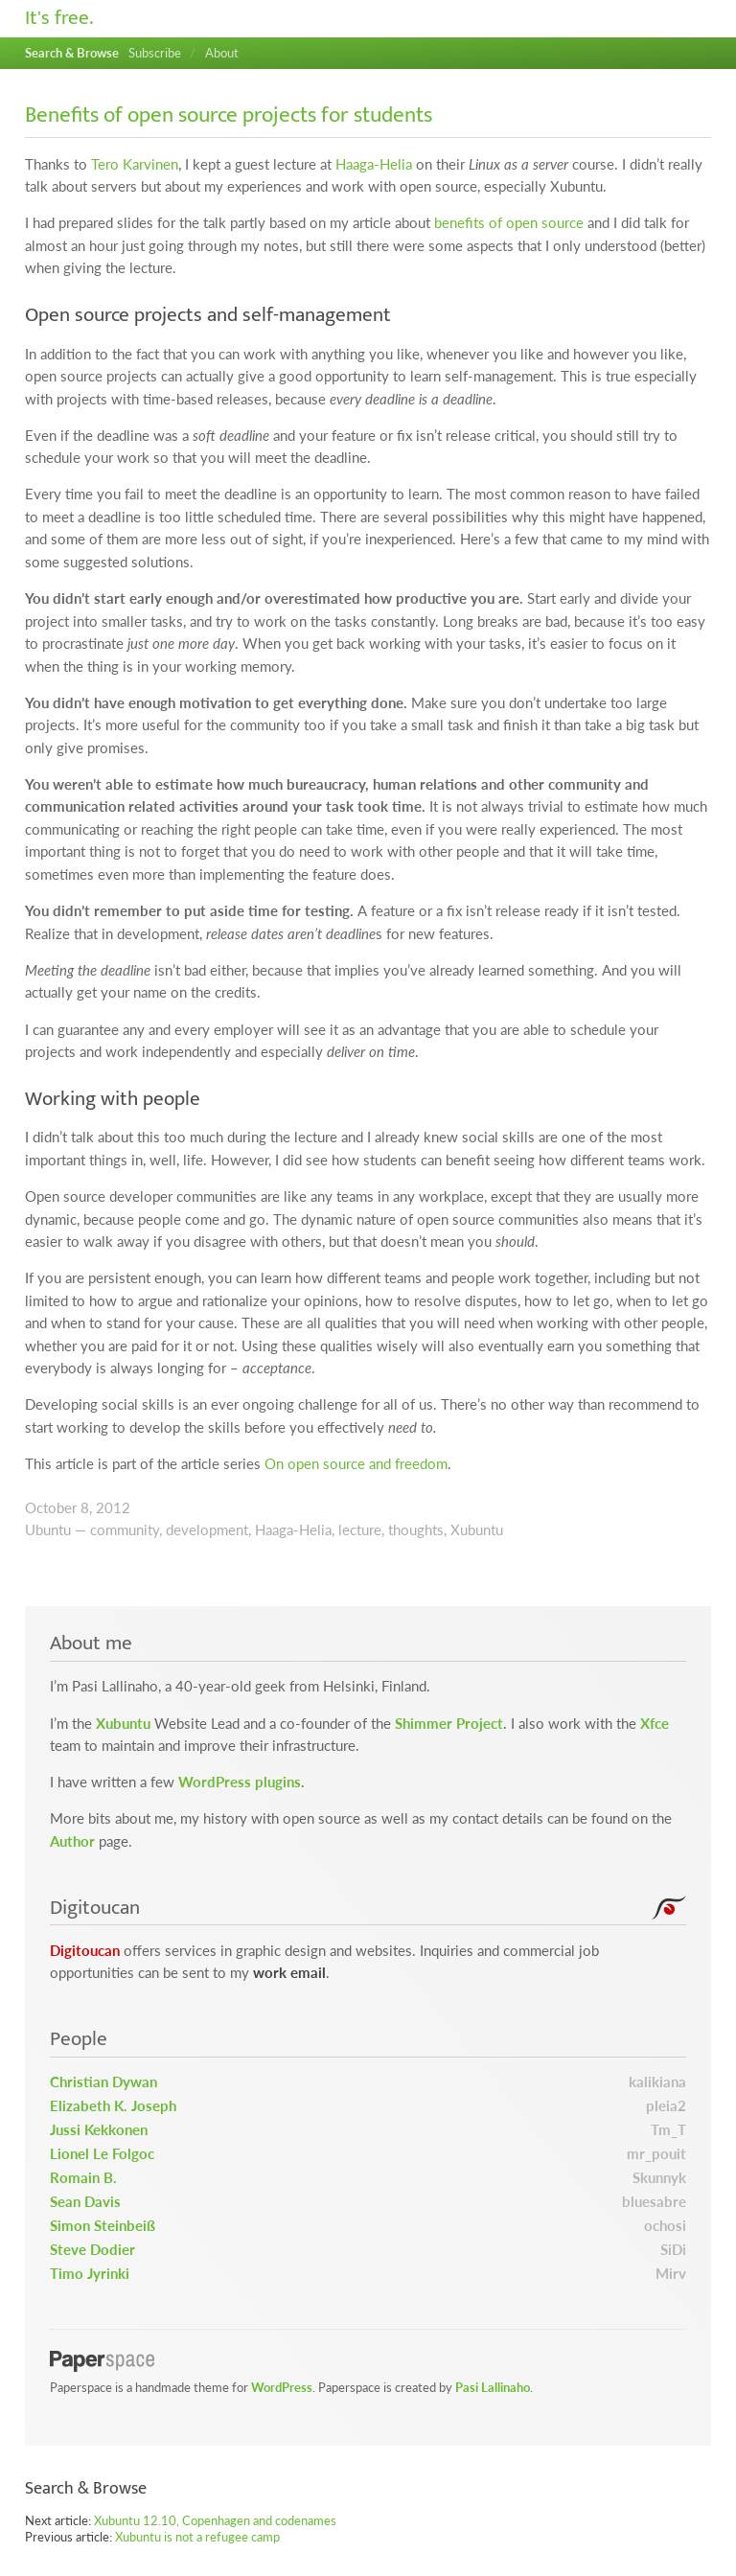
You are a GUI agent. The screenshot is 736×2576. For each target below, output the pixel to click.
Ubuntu (48, 1530)
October (51, 1508)
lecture (359, 1530)
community (124, 1530)
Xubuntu (476, 1530)
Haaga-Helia (373, 164)
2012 (113, 1508)
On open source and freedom (356, 1464)
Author (72, 1841)
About (222, 52)
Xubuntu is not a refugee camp (197, 2536)
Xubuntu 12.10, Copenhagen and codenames (215, 2520)
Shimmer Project (449, 1723)
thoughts (416, 1530)
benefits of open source (509, 223)
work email (289, 1973)
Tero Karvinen (134, 164)
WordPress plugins (239, 1782)
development (207, 1530)
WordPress (281, 2387)
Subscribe (154, 52)
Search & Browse (72, 52)
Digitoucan (85, 1951)
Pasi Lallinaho (492, 2387)
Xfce (654, 1723)
